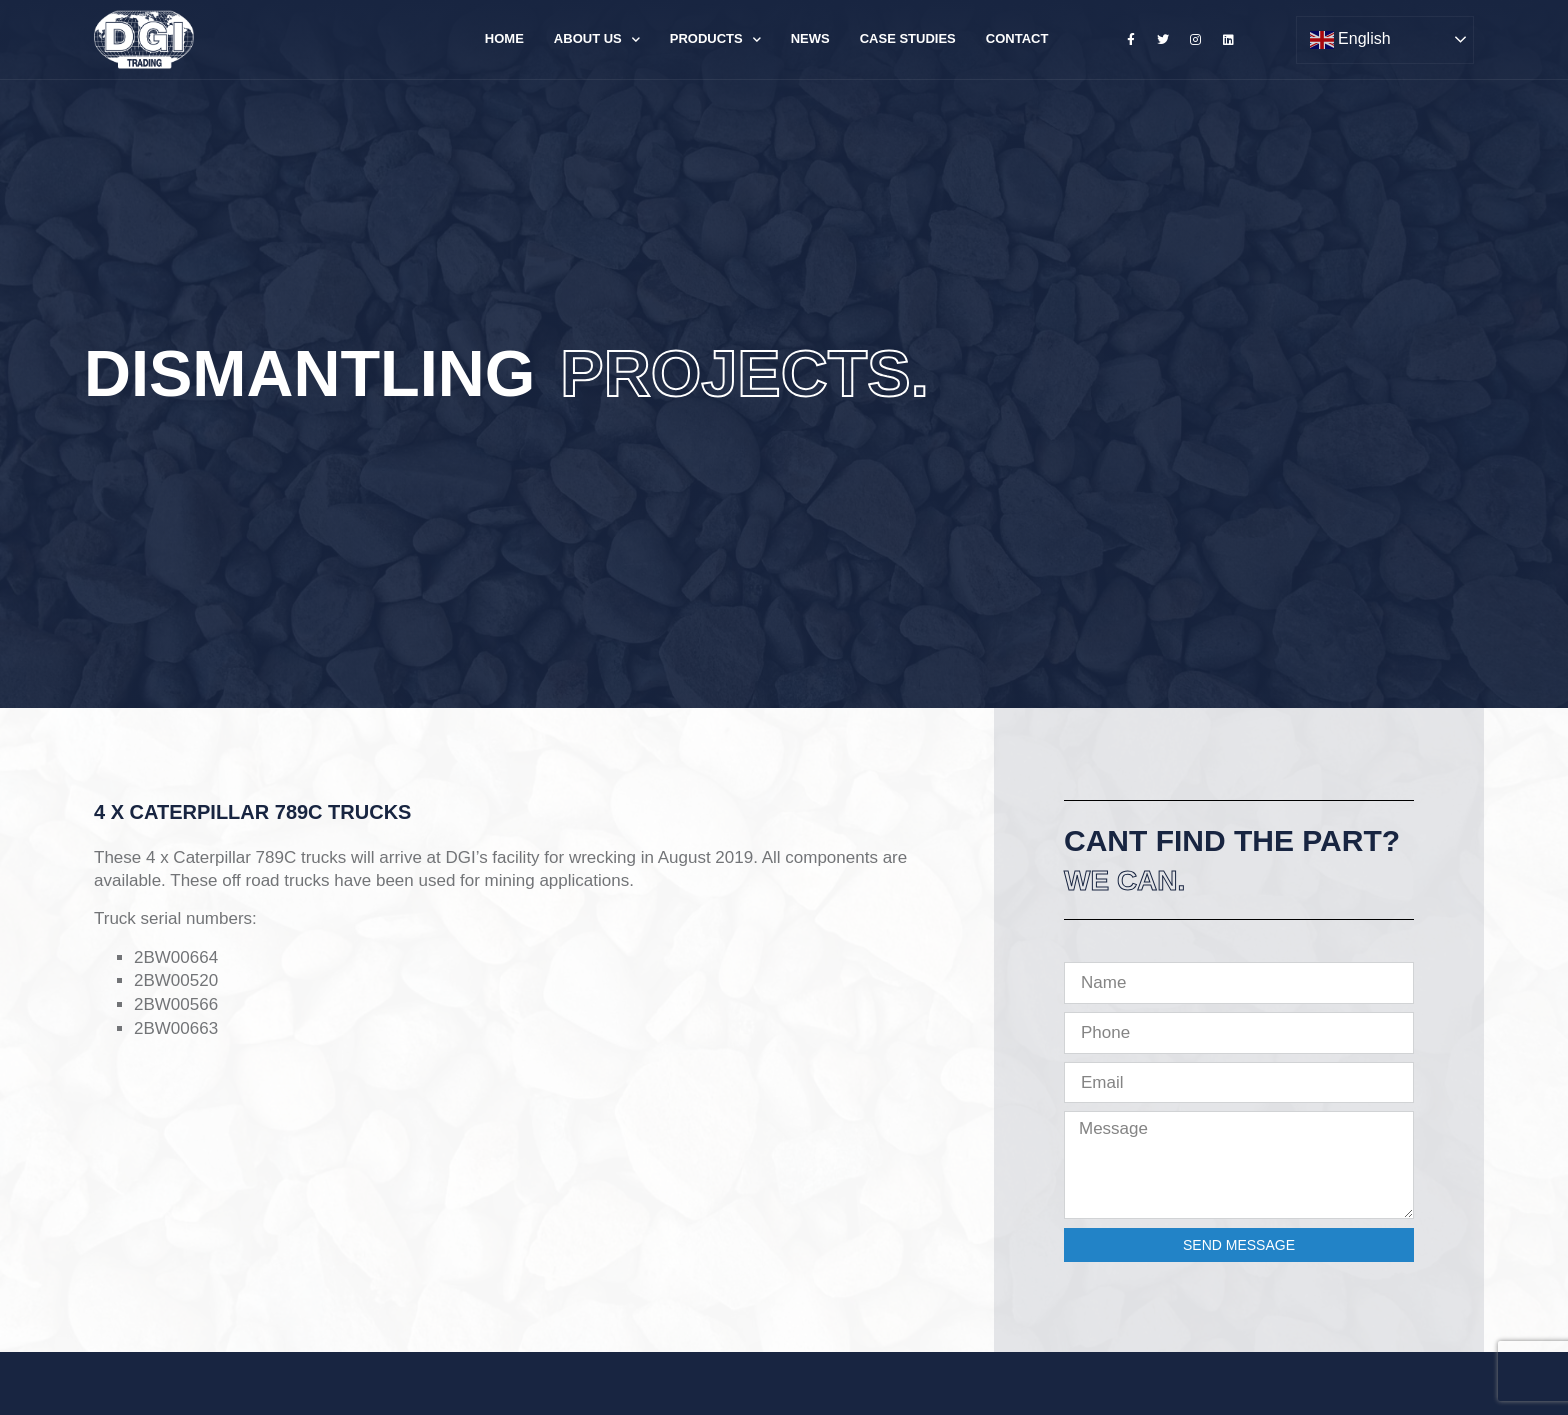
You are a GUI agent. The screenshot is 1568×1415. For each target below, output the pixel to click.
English (1350, 40)
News (810, 38)
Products (715, 39)
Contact (1017, 38)
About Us (597, 39)
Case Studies (908, 38)
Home (504, 38)
